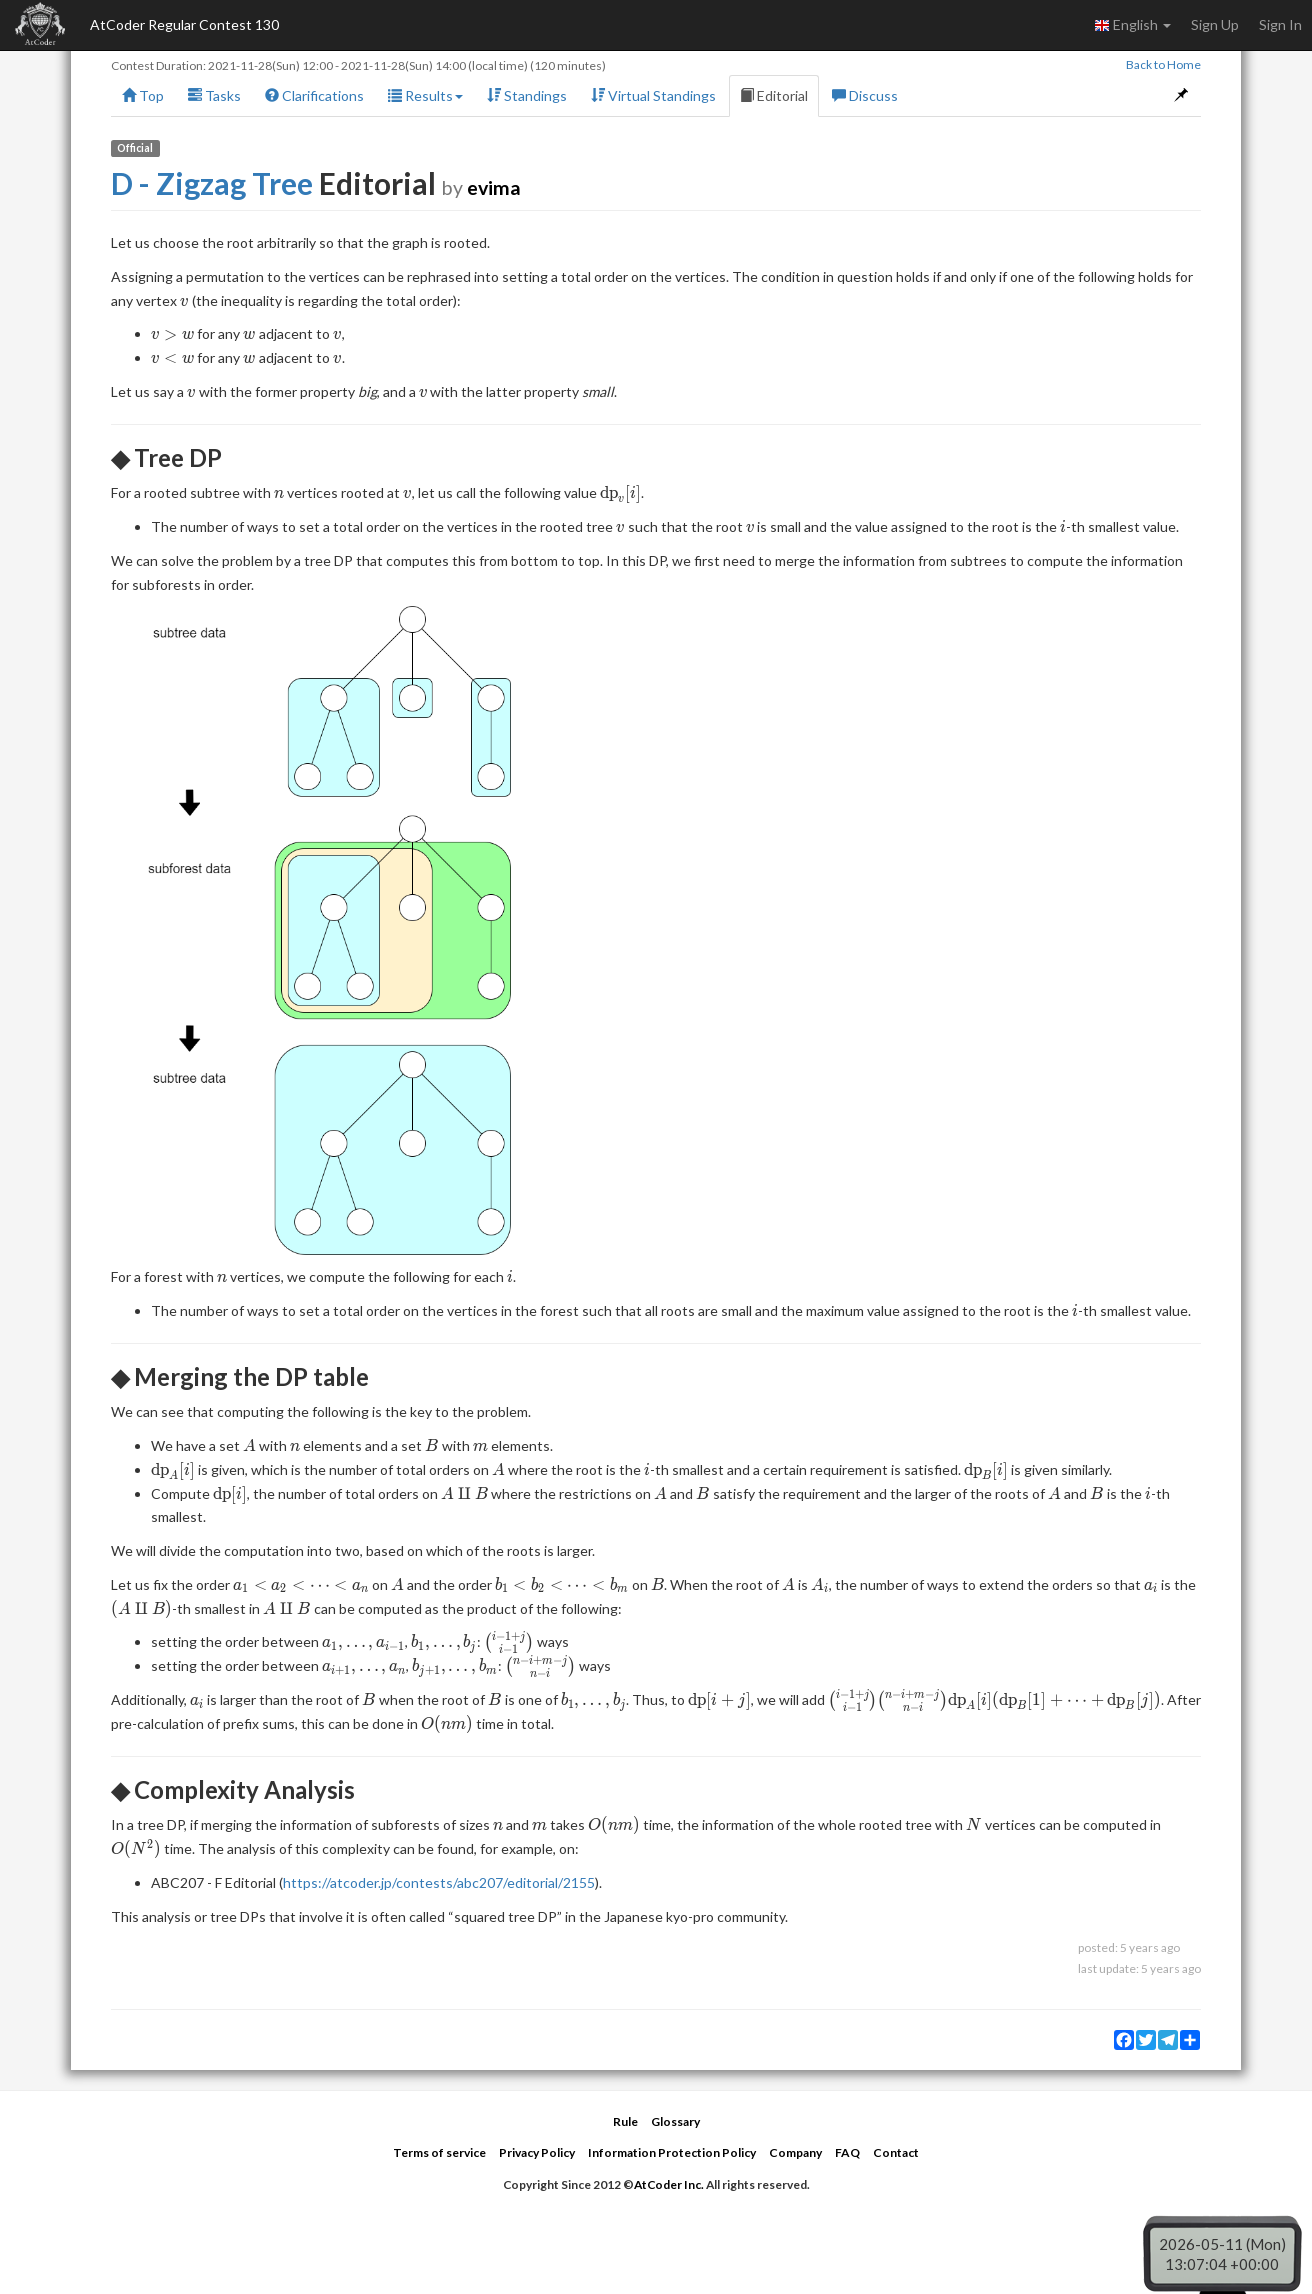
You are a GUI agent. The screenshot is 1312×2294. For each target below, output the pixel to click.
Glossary (675, 2121)
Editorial (774, 95)
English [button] (1132, 25)
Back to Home (1163, 64)
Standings (527, 95)
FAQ (847, 2152)
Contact (896, 2152)
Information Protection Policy (672, 2152)
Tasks (214, 95)
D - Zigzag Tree (212, 183)
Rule (625, 2121)
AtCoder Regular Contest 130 (184, 24)
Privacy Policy (537, 2152)
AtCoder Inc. (669, 2184)
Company (795, 2152)
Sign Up (1215, 24)
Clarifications (314, 95)
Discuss (865, 95)
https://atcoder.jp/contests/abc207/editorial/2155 (439, 1882)
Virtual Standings (653, 95)
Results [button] (425, 95)
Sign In (1280, 24)
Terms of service (439, 2152)
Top (143, 95)
